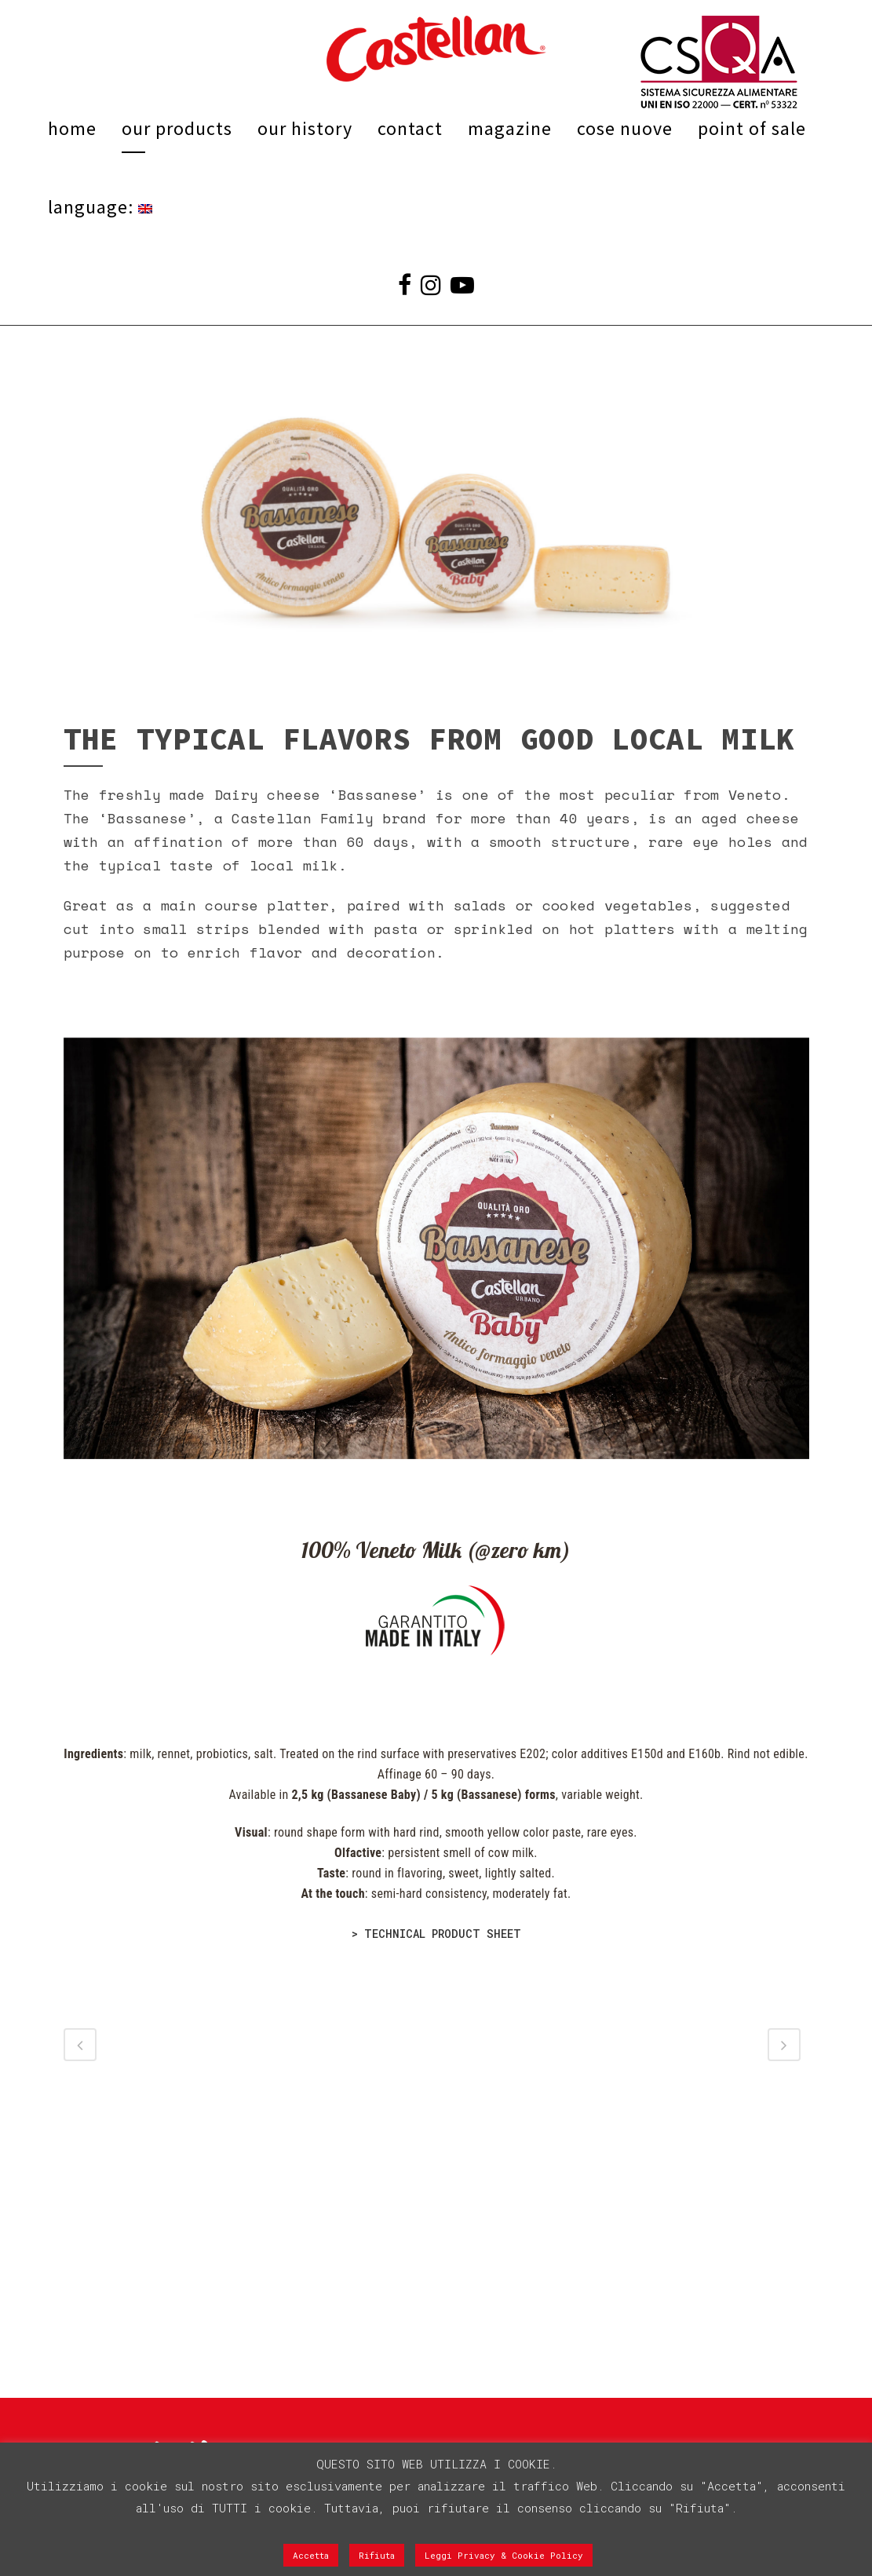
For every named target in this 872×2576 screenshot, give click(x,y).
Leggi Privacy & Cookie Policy (504, 2555)
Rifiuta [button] (377, 2555)
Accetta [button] (311, 2555)
